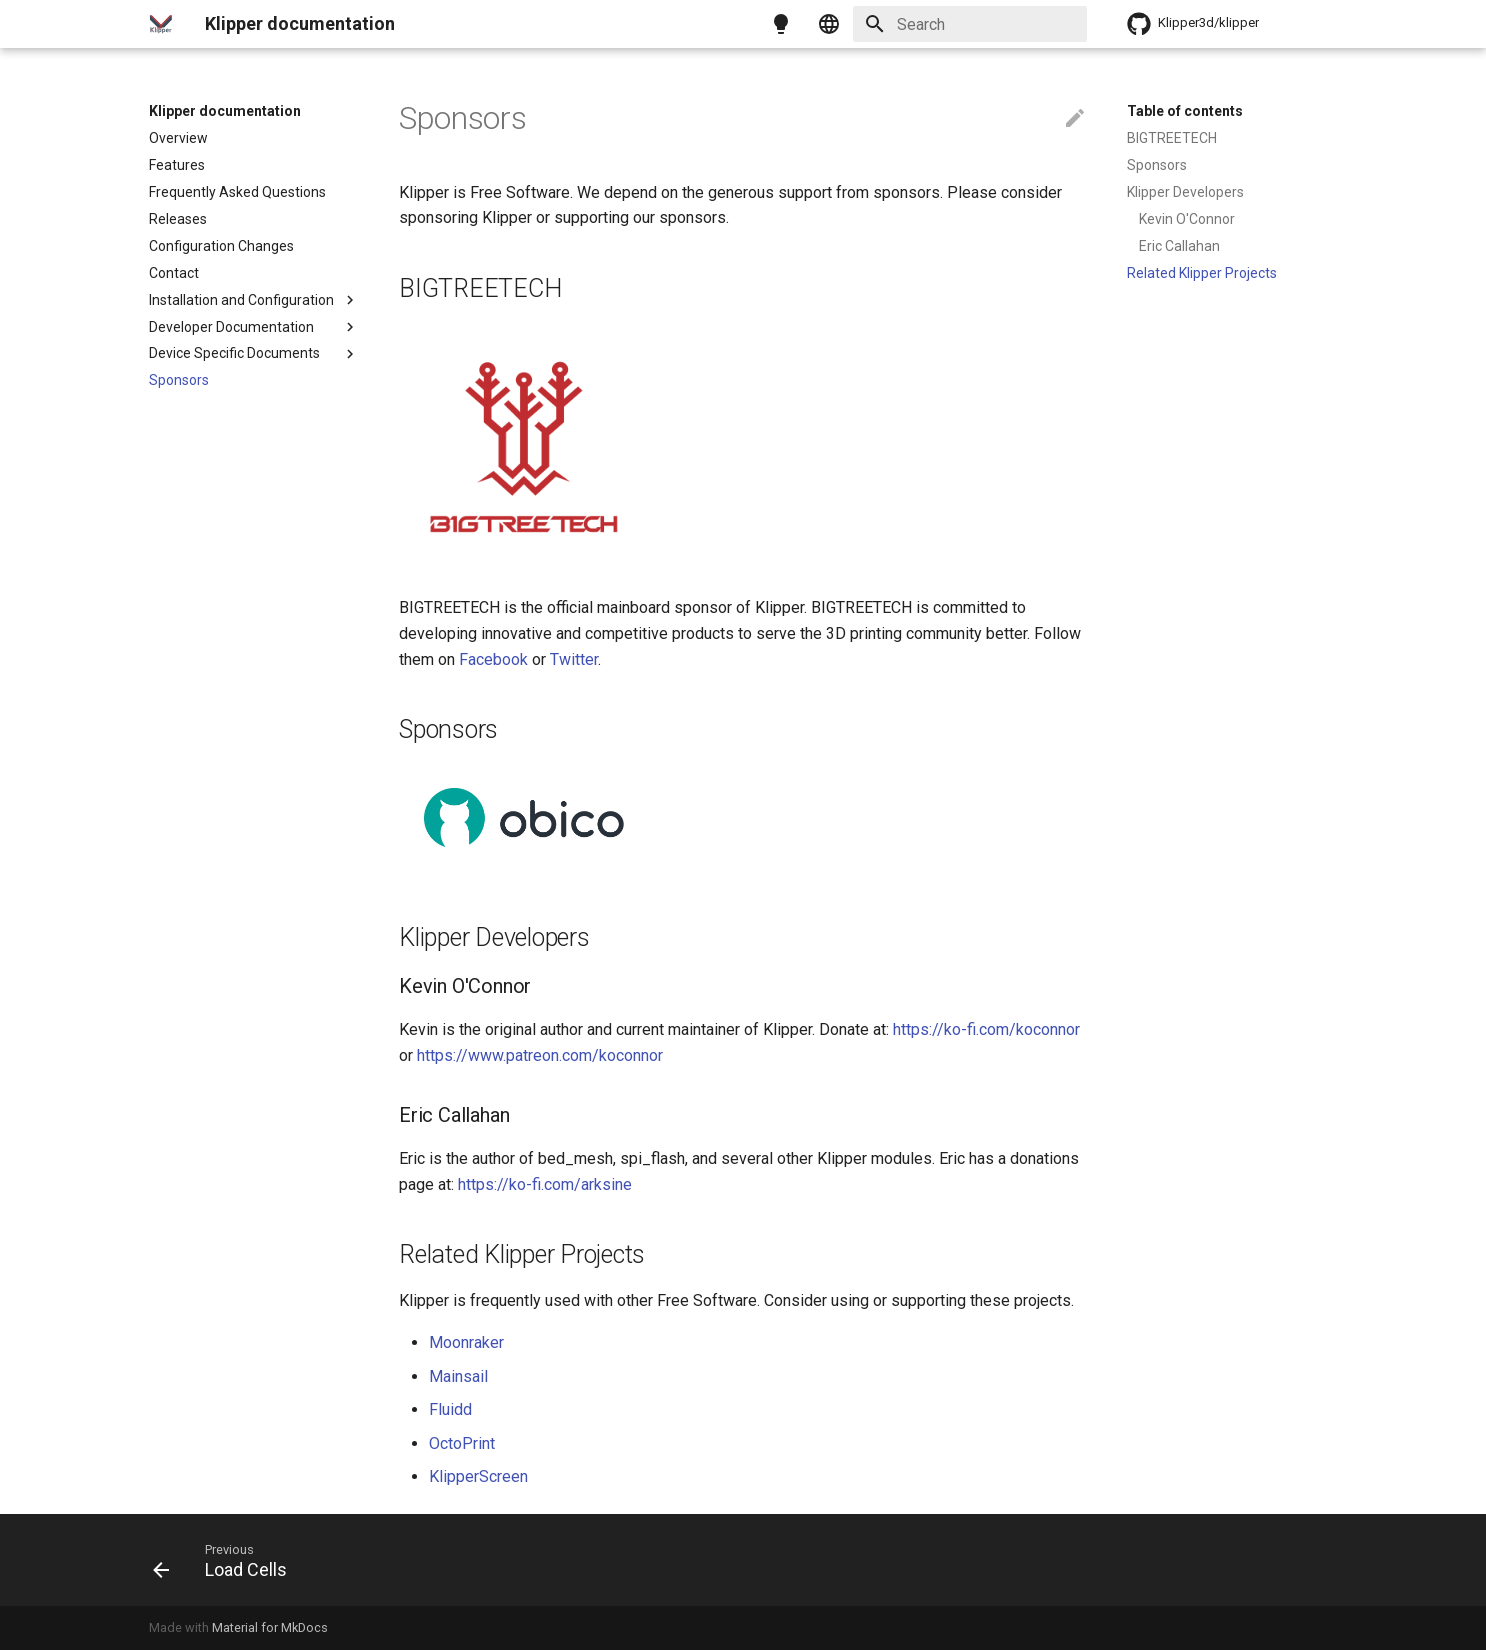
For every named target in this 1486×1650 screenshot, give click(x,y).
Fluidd (450, 1409)
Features (177, 165)
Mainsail (458, 1376)
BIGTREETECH (1172, 138)
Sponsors (179, 380)
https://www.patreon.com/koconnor (540, 1055)
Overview (178, 138)
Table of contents (1185, 111)
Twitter (574, 659)
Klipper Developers (1185, 192)
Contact (174, 273)
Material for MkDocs (270, 1627)
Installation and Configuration (254, 300)
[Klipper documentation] (161, 24)
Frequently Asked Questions (237, 192)
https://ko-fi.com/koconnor (986, 1029)
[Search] (970, 24)
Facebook (493, 659)
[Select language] (829, 24)
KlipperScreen (478, 1476)
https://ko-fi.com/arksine (545, 1184)
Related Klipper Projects (1202, 273)
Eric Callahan (1179, 246)
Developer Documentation (254, 327)
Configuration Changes (221, 246)
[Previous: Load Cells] (227, 1560)
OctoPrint (462, 1443)
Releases (178, 219)
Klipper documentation (225, 111)
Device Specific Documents (254, 354)
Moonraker (466, 1342)
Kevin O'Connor (1187, 219)
